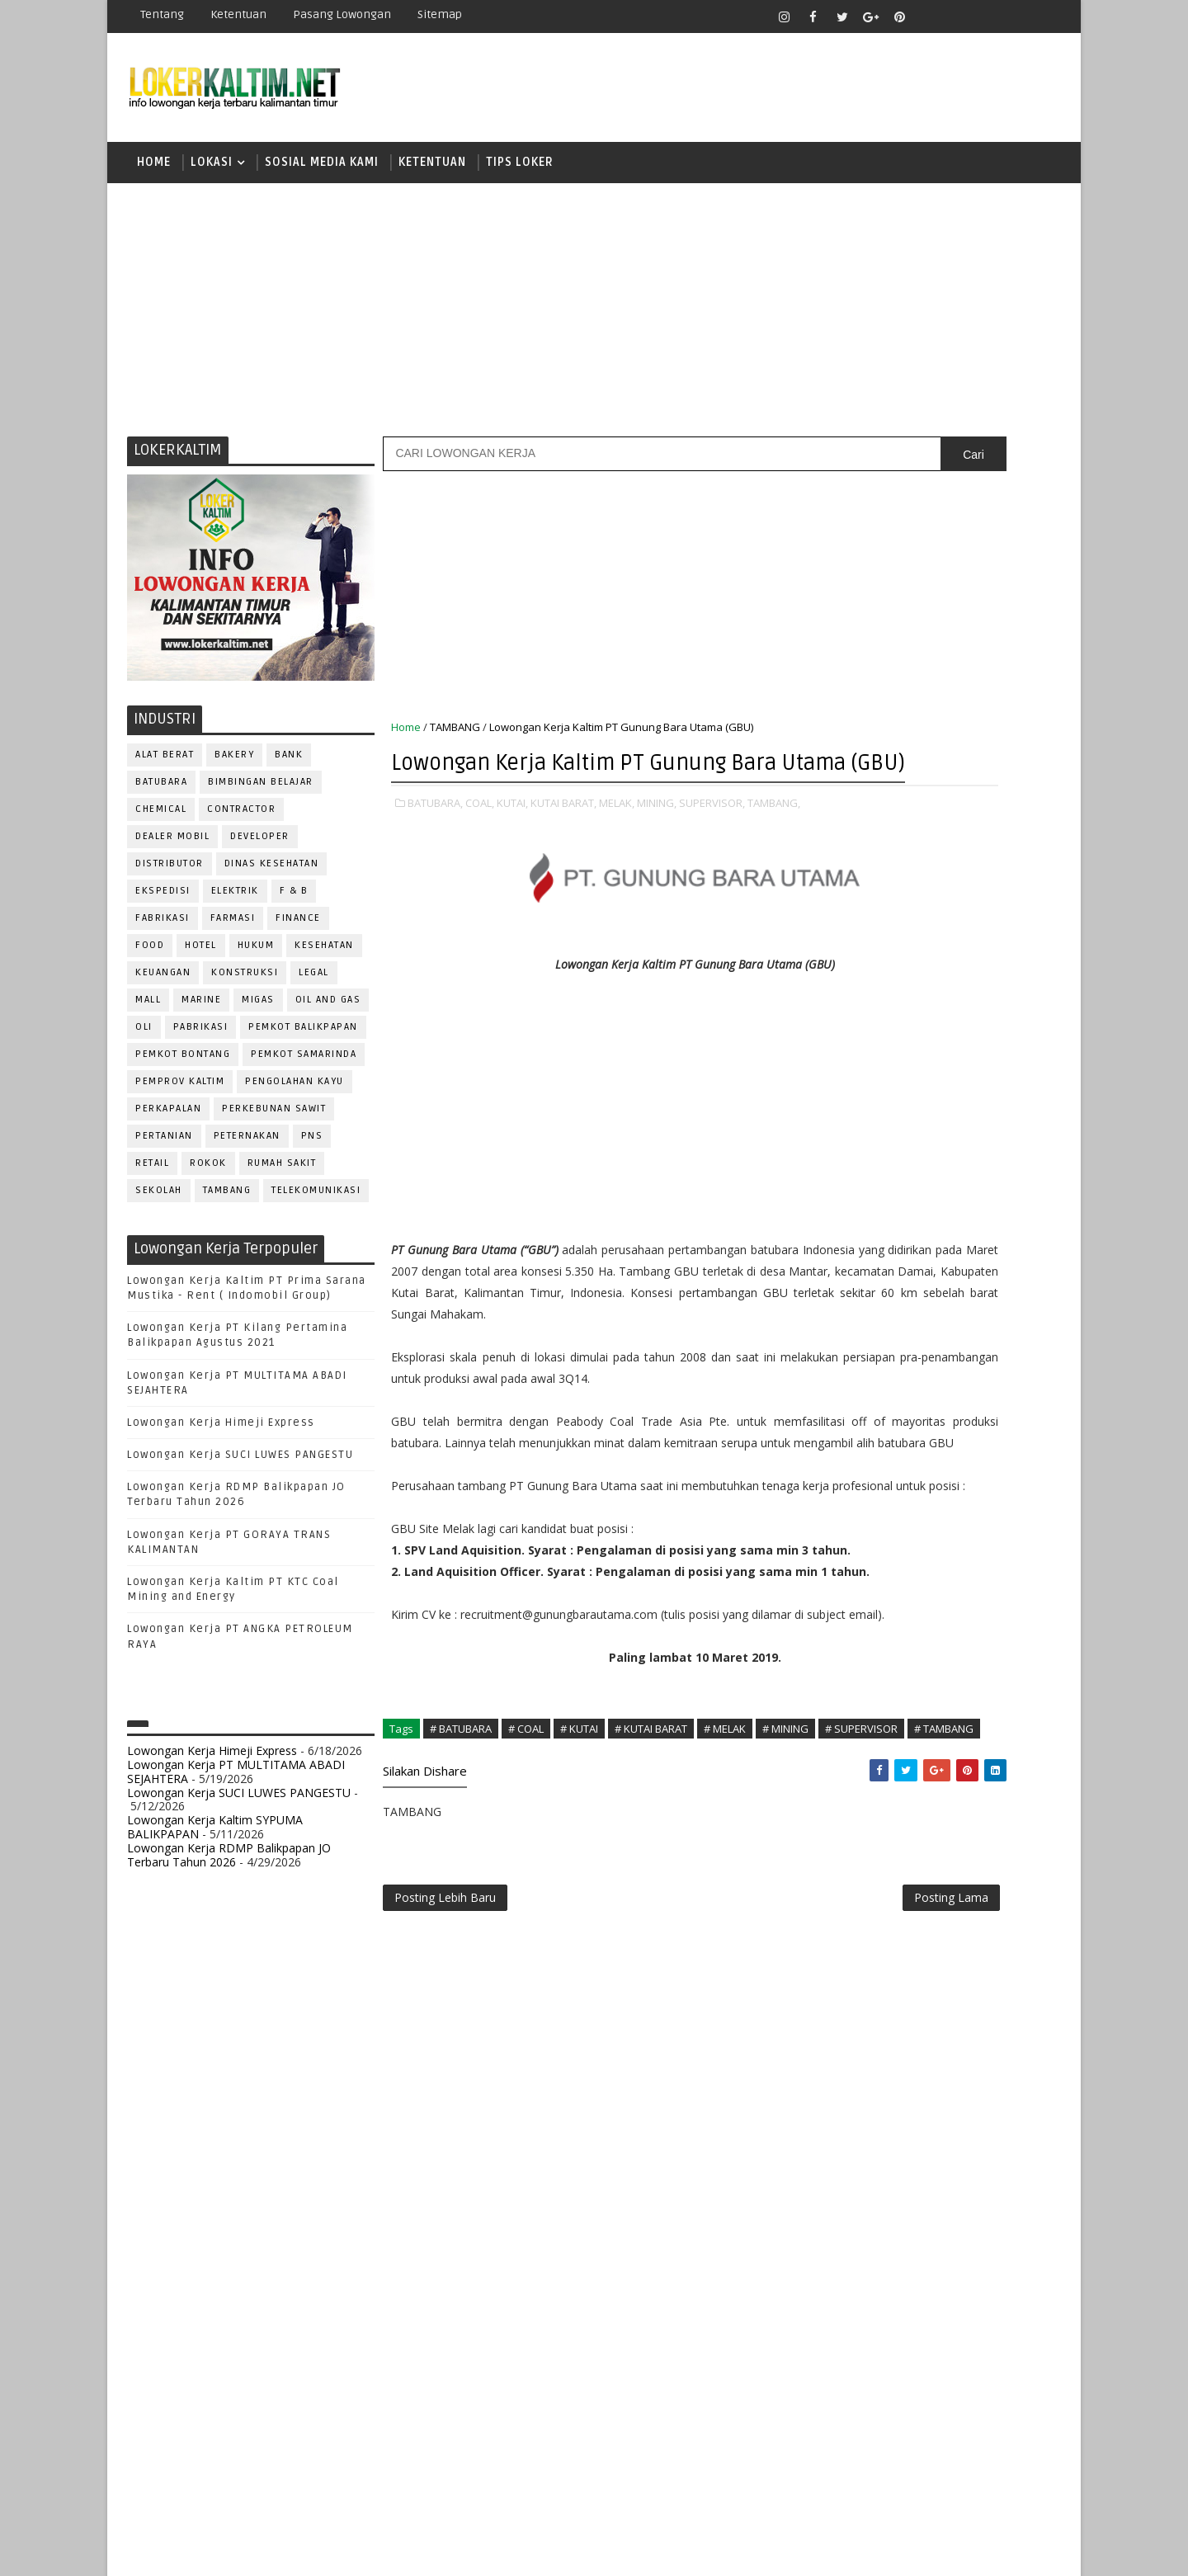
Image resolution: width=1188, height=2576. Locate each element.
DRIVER (984, 1422)
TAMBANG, (418, 867)
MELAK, (617, 849)
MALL (149, 1013)
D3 (837, 1021)
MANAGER (979, 1504)
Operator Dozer (867, 1585)
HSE (1007, 1476)
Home (155, 169)
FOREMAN (1006, 1449)
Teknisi (1000, 1803)
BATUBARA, (436, 849)
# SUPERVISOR (473, 1982)
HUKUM (257, 958)
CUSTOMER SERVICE (872, 1395)
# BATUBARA (462, 1964)
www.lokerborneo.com (873, 1919)
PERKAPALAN (169, 1122)
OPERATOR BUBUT (942, 1558)
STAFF (836, 1776)
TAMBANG (228, 1203)
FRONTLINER (853, 1476)
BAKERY (235, 768)
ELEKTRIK (236, 904)
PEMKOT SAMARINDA (304, 1067)
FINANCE (299, 931)
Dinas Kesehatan (272, 876)
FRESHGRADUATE (880, 1079)
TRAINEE (938, 1803)
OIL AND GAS (329, 1013)
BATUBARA (162, 795)
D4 (837, 1050)
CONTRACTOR (242, 822)
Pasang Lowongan (343, 14)
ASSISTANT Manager (875, 1367)
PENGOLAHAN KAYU (295, 1094)
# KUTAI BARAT (651, 1964)
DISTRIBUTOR (170, 876)
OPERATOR (848, 1558)
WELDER (899, 1830)
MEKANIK (924, 1531)
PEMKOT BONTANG (183, 1067)
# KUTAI (580, 1964)
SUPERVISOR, (713, 849)
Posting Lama (749, 2161)
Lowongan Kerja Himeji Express (222, 1435)
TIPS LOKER (520, 169)
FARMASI (234, 931)
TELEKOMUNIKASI (316, 1203)
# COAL (526, 1964)
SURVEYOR (900, 1776)
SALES (837, 1721)
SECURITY (845, 1749)
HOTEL (202, 958)
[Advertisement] (594, 317)
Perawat (844, 1667)
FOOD (150, 958)
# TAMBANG (556, 1982)
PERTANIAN (165, 1149)
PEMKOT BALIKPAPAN (304, 1040)
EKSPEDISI (163, 904)
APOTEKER (981, 1340)
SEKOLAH (159, 1203)
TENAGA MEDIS (858, 1803)
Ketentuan (239, 14)
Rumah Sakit (283, 1176)
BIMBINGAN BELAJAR (261, 795)
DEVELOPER (260, 849)
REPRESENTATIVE (864, 1694)
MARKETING (850, 1531)
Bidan (966, 1367)
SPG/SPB (998, 1749)
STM (842, 1251)
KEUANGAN (163, 985)
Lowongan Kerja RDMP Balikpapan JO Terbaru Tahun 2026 (230, 1868)
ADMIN (838, 1340)
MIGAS (259, 1013)
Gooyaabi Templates (420, 2551)
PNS (313, 1149)
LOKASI (212, 169)
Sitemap (440, 14)
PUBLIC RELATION (866, 1640)
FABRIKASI (163, 931)
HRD (965, 1476)
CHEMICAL (161, 822)
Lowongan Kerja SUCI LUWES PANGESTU (241, 1467)
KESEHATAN (325, 958)
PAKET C (854, 1108)
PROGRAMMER (857, 1612)
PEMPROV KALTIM (180, 1094)
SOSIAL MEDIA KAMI (323, 169)
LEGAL (314, 985)
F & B (294, 904)
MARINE (202, 1013)
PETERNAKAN (247, 1149)
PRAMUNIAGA (1011, 1585)
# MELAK (726, 1964)
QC (896, 1667)
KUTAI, (513, 849)
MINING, (657, 849)
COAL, (480, 849)
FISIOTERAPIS (924, 1449)
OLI (144, 1040)
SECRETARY (964, 1721)
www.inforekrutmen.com (879, 1933)
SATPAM (894, 1721)
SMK (842, 1194)
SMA (842, 1165)
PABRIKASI (201, 1040)
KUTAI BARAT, (564, 849)
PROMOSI (939, 1612)
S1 (836, 1136)
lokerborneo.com (690, 2551)
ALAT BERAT (165, 768)
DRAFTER (923, 1422)
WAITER (839, 1830)
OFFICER (990, 1531)
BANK (290, 768)
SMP (842, 1222)
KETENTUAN (433, 169)
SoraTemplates (231, 2551)
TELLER (965, 1776)
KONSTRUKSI (245, 985)
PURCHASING (965, 1640)
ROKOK (209, 1176)
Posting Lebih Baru (446, 2161)
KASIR (918, 1504)
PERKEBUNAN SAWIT (275, 1122)
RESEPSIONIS (964, 1694)
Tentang (163, 14)
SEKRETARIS (922, 1749)
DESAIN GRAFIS (984, 1395)
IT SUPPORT (851, 1504)
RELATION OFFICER (972, 1667)
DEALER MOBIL (173, 849)
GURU (920, 1476)
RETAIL (153, 1176)
